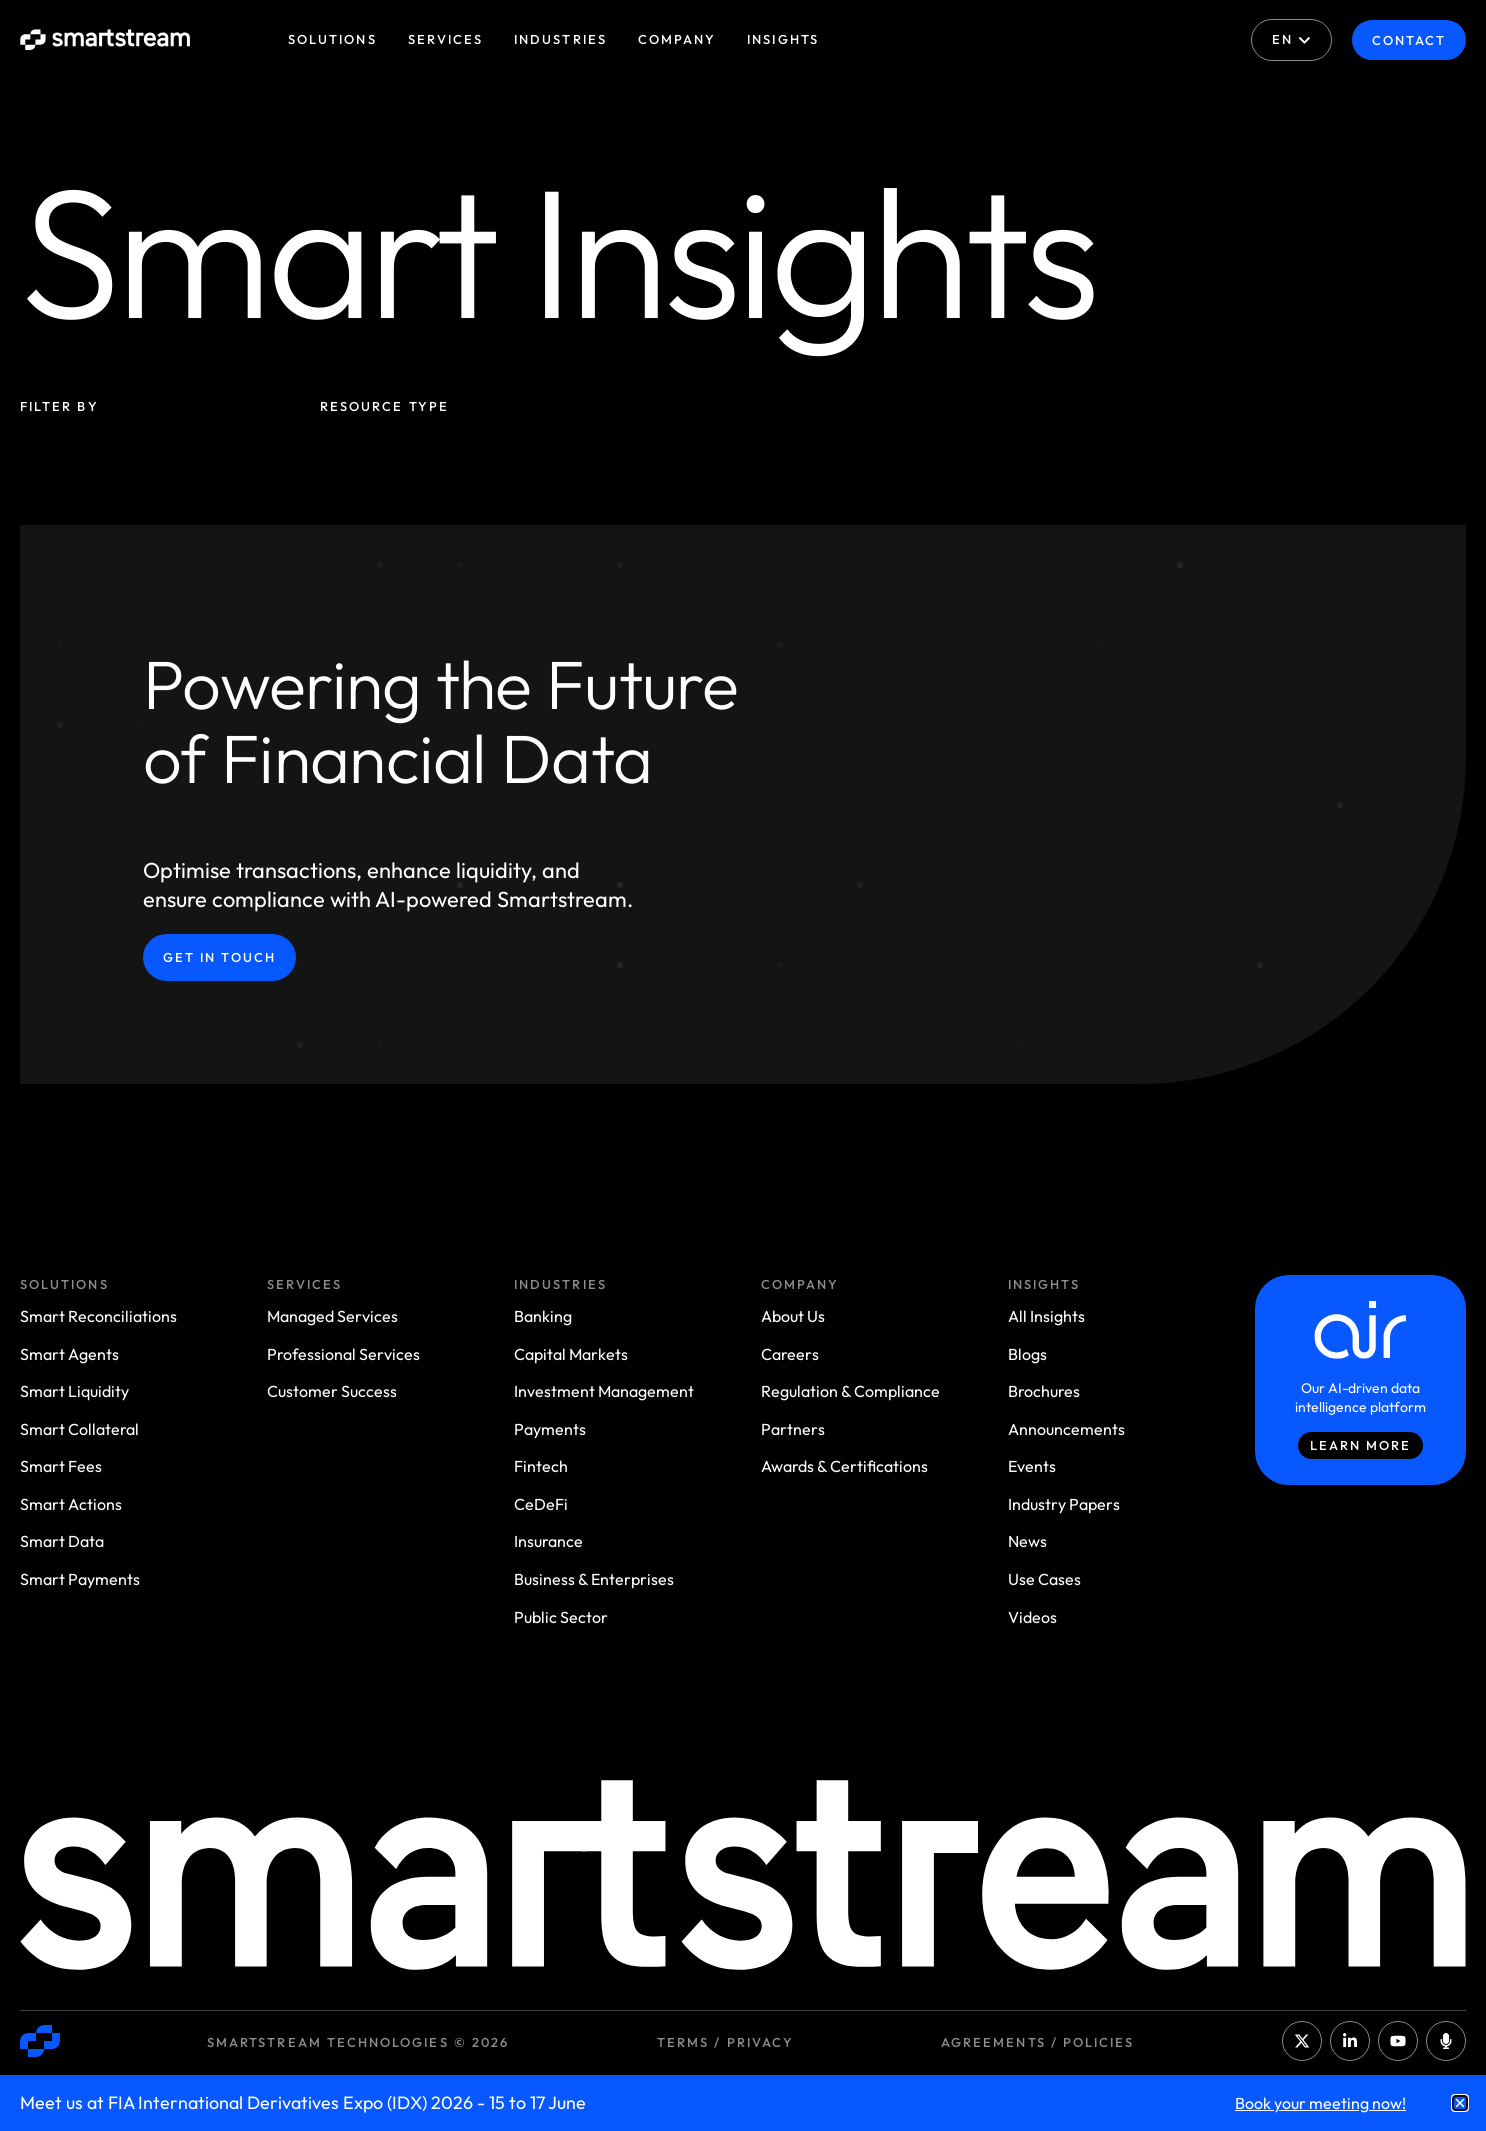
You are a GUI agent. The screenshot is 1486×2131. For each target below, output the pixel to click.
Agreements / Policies (1037, 2042)
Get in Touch (219, 957)
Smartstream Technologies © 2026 (358, 2042)
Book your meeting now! (1320, 2103)
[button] (1460, 2103)
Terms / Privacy (725, 2042)
